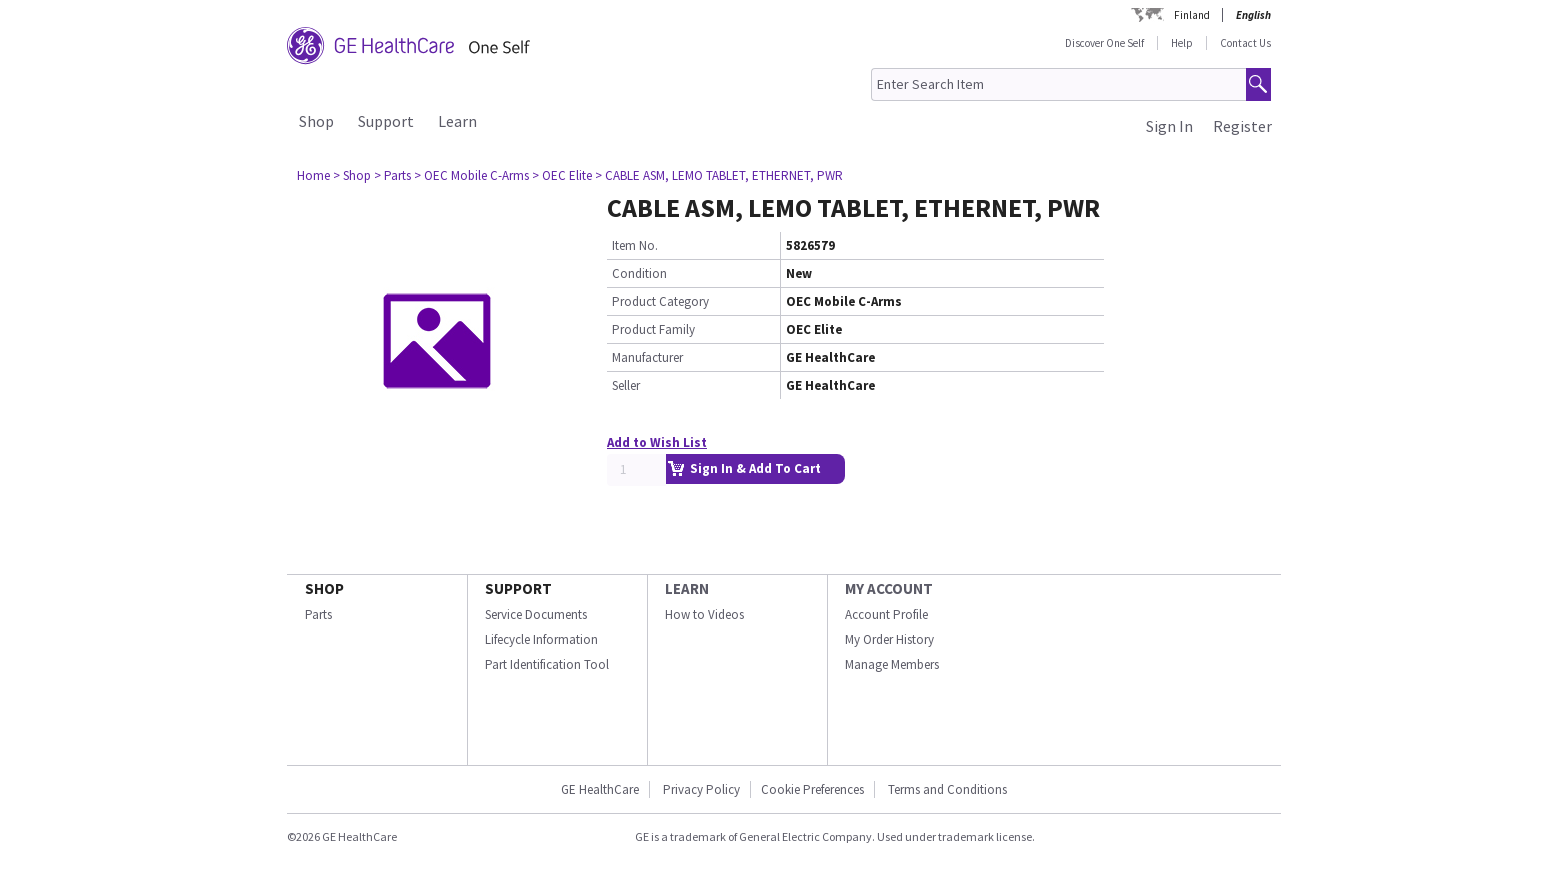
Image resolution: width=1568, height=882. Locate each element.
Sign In (1169, 126)
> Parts (392, 175)
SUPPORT (518, 588)
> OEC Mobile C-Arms (471, 175)
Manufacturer (647, 357)
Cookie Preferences (812, 789)
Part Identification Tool (547, 664)
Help (1182, 43)
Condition (639, 273)
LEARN (687, 588)
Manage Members (892, 664)
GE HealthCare (600, 789)
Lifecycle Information (541, 639)
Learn (457, 121)
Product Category (660, 301)
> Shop (352, 175)
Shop (316, 121)
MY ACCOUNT (889, 588)
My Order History (889, 639)
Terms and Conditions (947, 789)
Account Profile (886, 614)
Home (313, 175)
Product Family (653, 329)
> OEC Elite (562, 175)
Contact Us (1245, 43)
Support (386, 121)
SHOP (324, 588)
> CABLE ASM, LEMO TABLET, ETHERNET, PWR (719, 175)
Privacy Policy (700, 789)
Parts (318, 614)
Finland (1192, 15)
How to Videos (704, 614)
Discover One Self (1104, 43)
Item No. (635, 245)
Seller (626, 385)
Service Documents (536, 614)
